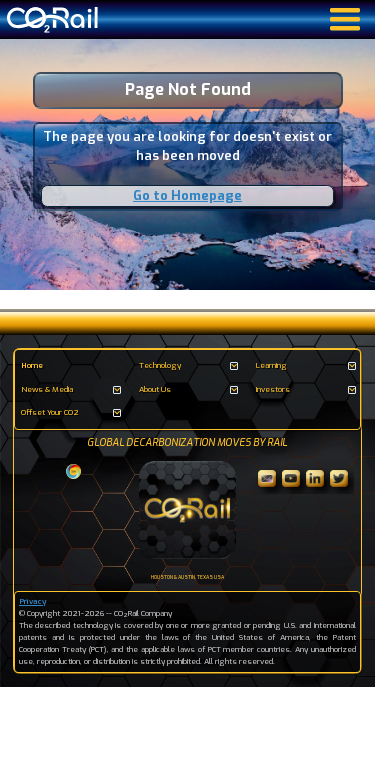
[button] (188, 366)
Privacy (32, 601)
